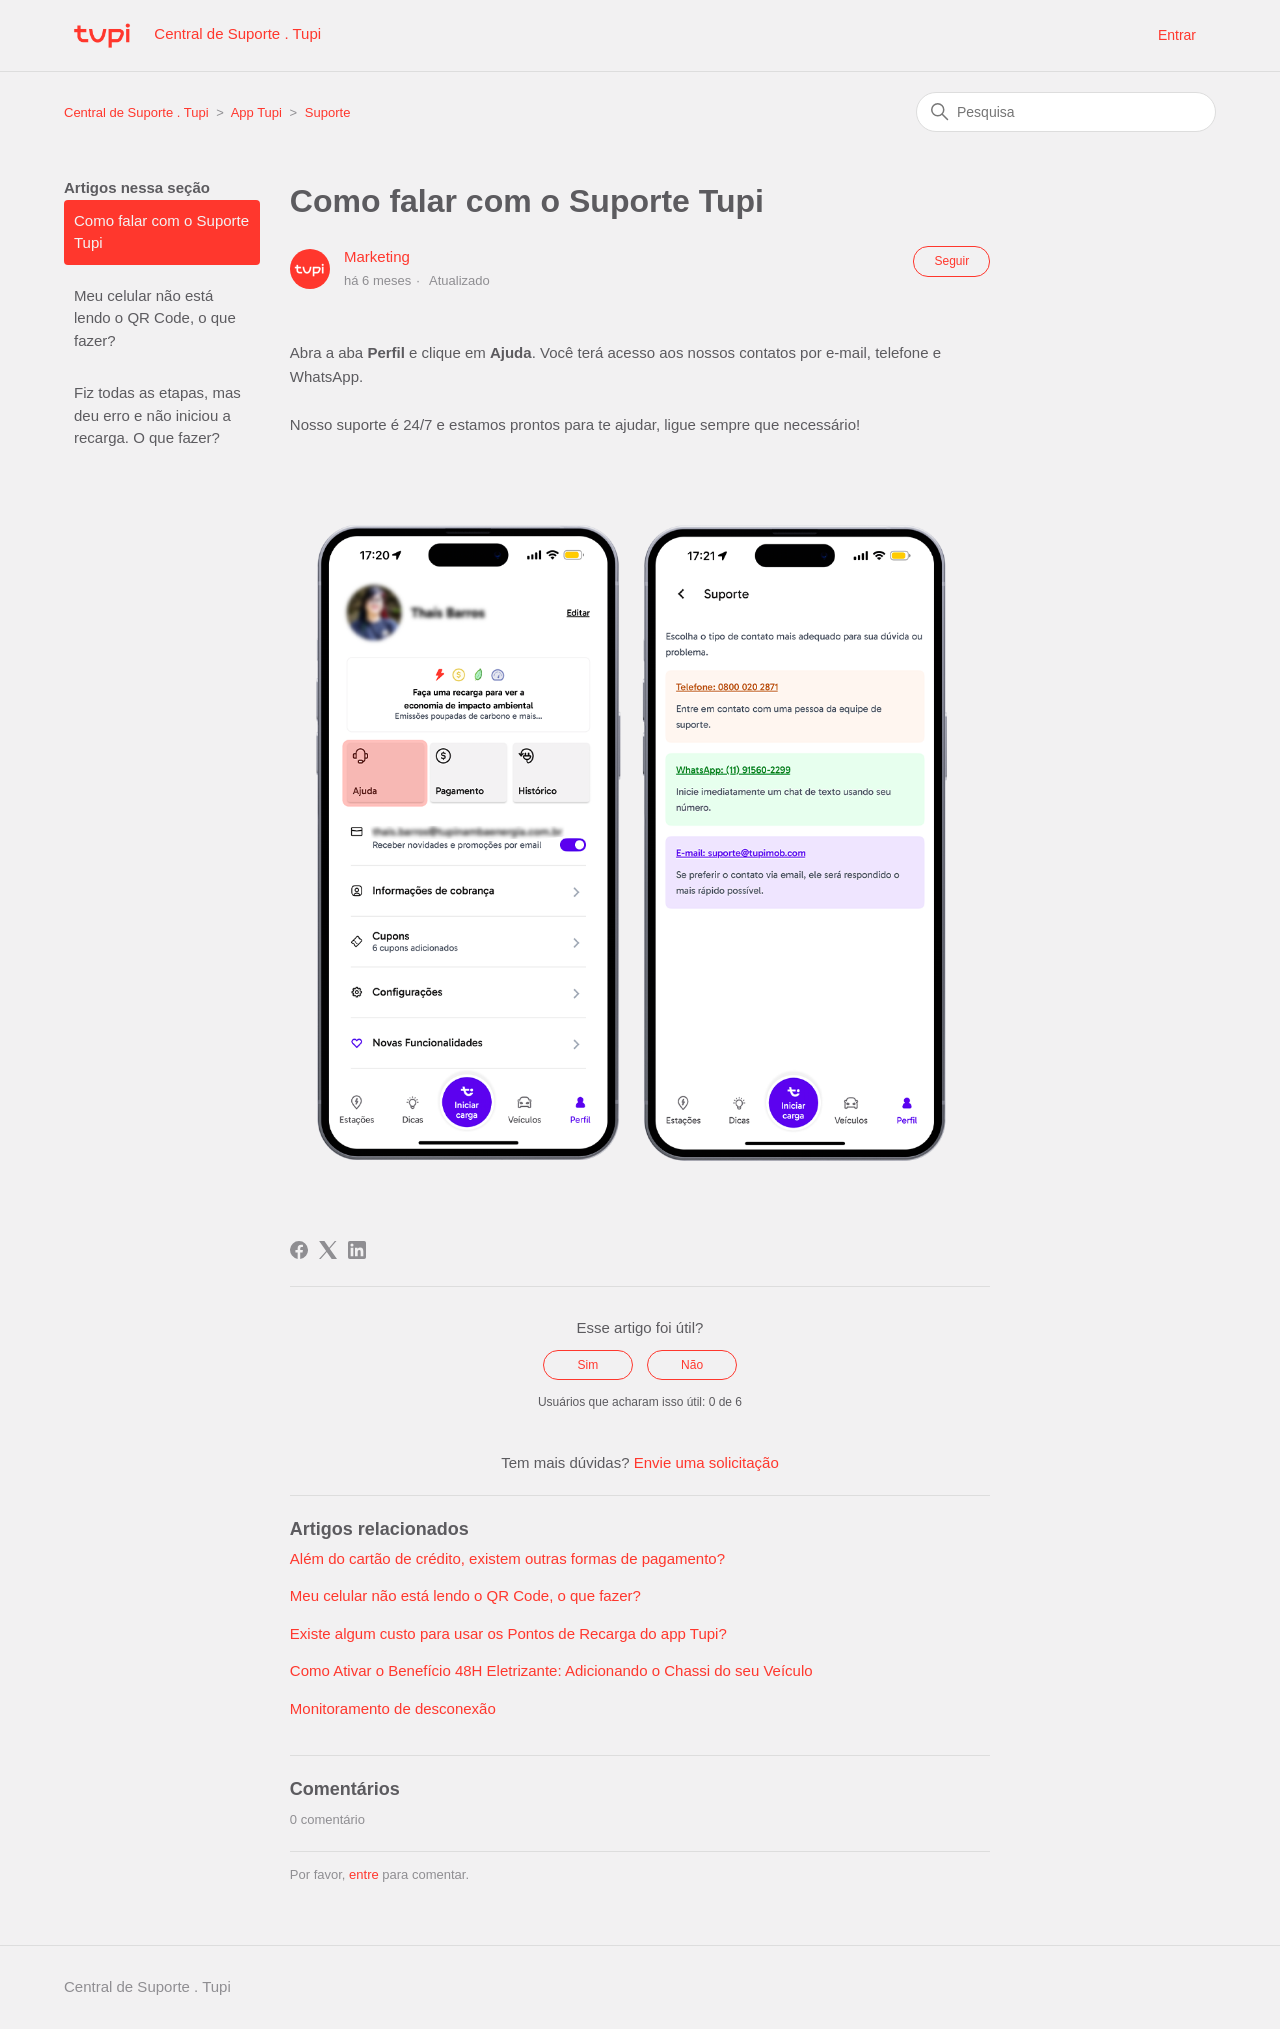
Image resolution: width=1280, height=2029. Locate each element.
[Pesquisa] (1066, 112)
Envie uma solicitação (706, 1462)
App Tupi (256, 112)
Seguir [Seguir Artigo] (951, 261)
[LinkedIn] (357, 1250)
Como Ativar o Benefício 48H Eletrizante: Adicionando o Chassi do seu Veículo (551, 1670)
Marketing (377, 256)
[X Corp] (328, 1250)
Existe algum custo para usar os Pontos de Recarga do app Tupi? (508, 1633)
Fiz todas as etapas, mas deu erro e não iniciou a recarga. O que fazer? (157, 415)
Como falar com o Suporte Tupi (161, 232)
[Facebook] (299, 1250)
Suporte (328, 112)
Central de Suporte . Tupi (136, 112)
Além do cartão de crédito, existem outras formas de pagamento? (507, 1558)
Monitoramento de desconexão (393, 1708)
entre (364, 1874)
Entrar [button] (1177, 35)
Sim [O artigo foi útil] (588, 1365)
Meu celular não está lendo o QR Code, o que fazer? (155, 318)
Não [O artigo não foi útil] (692, 1365)
